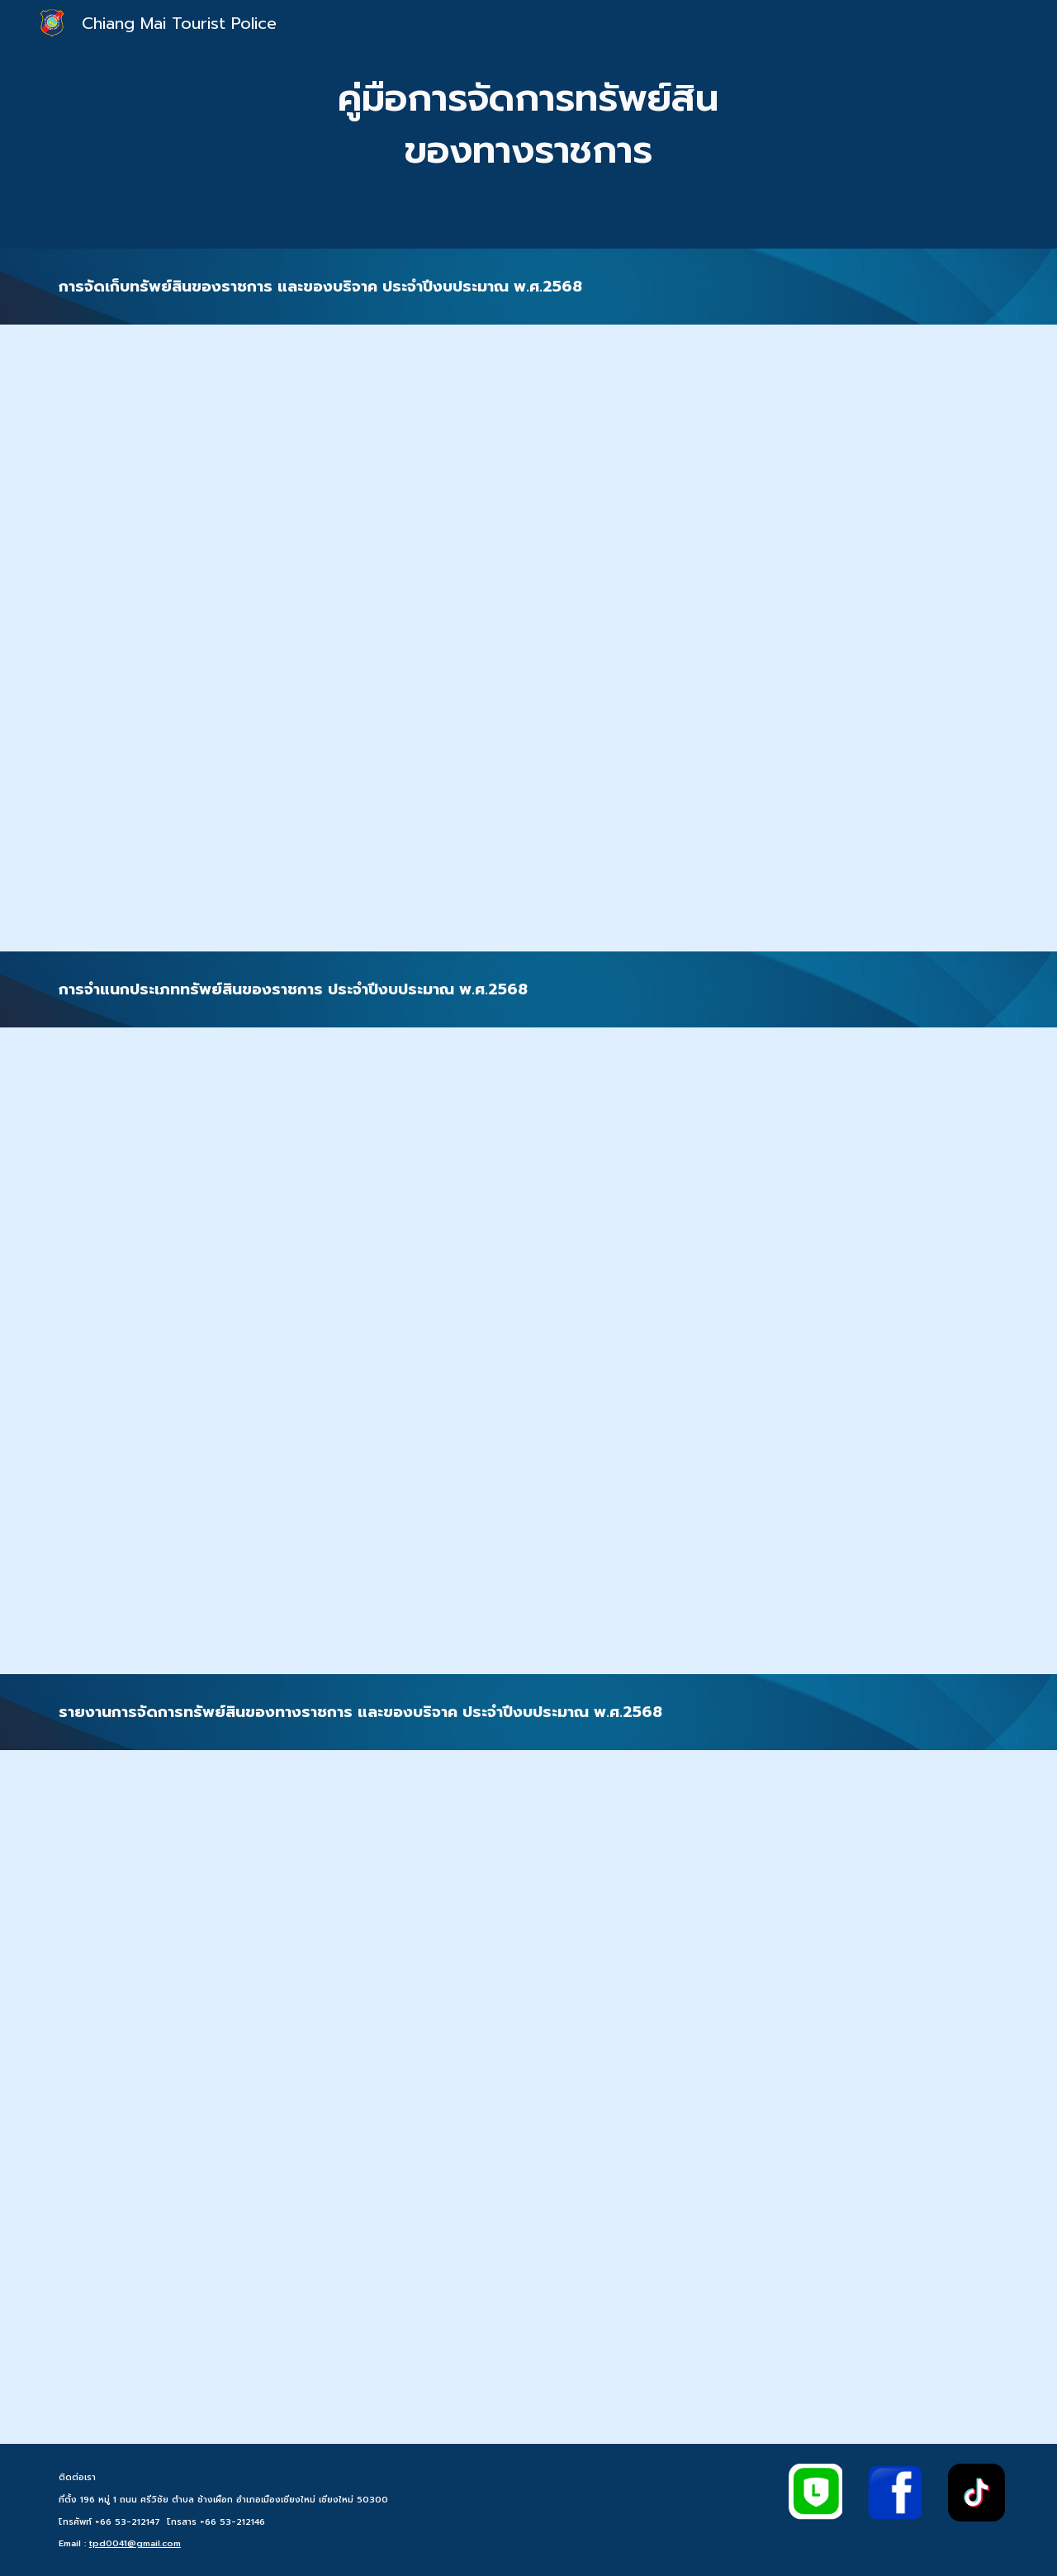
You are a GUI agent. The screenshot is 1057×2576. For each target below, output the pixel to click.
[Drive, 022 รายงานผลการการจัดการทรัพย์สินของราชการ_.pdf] (528, 2097)
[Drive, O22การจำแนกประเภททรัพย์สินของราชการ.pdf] (528, 1350)
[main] (528, 124)
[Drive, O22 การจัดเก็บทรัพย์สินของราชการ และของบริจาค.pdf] (528, 638)
